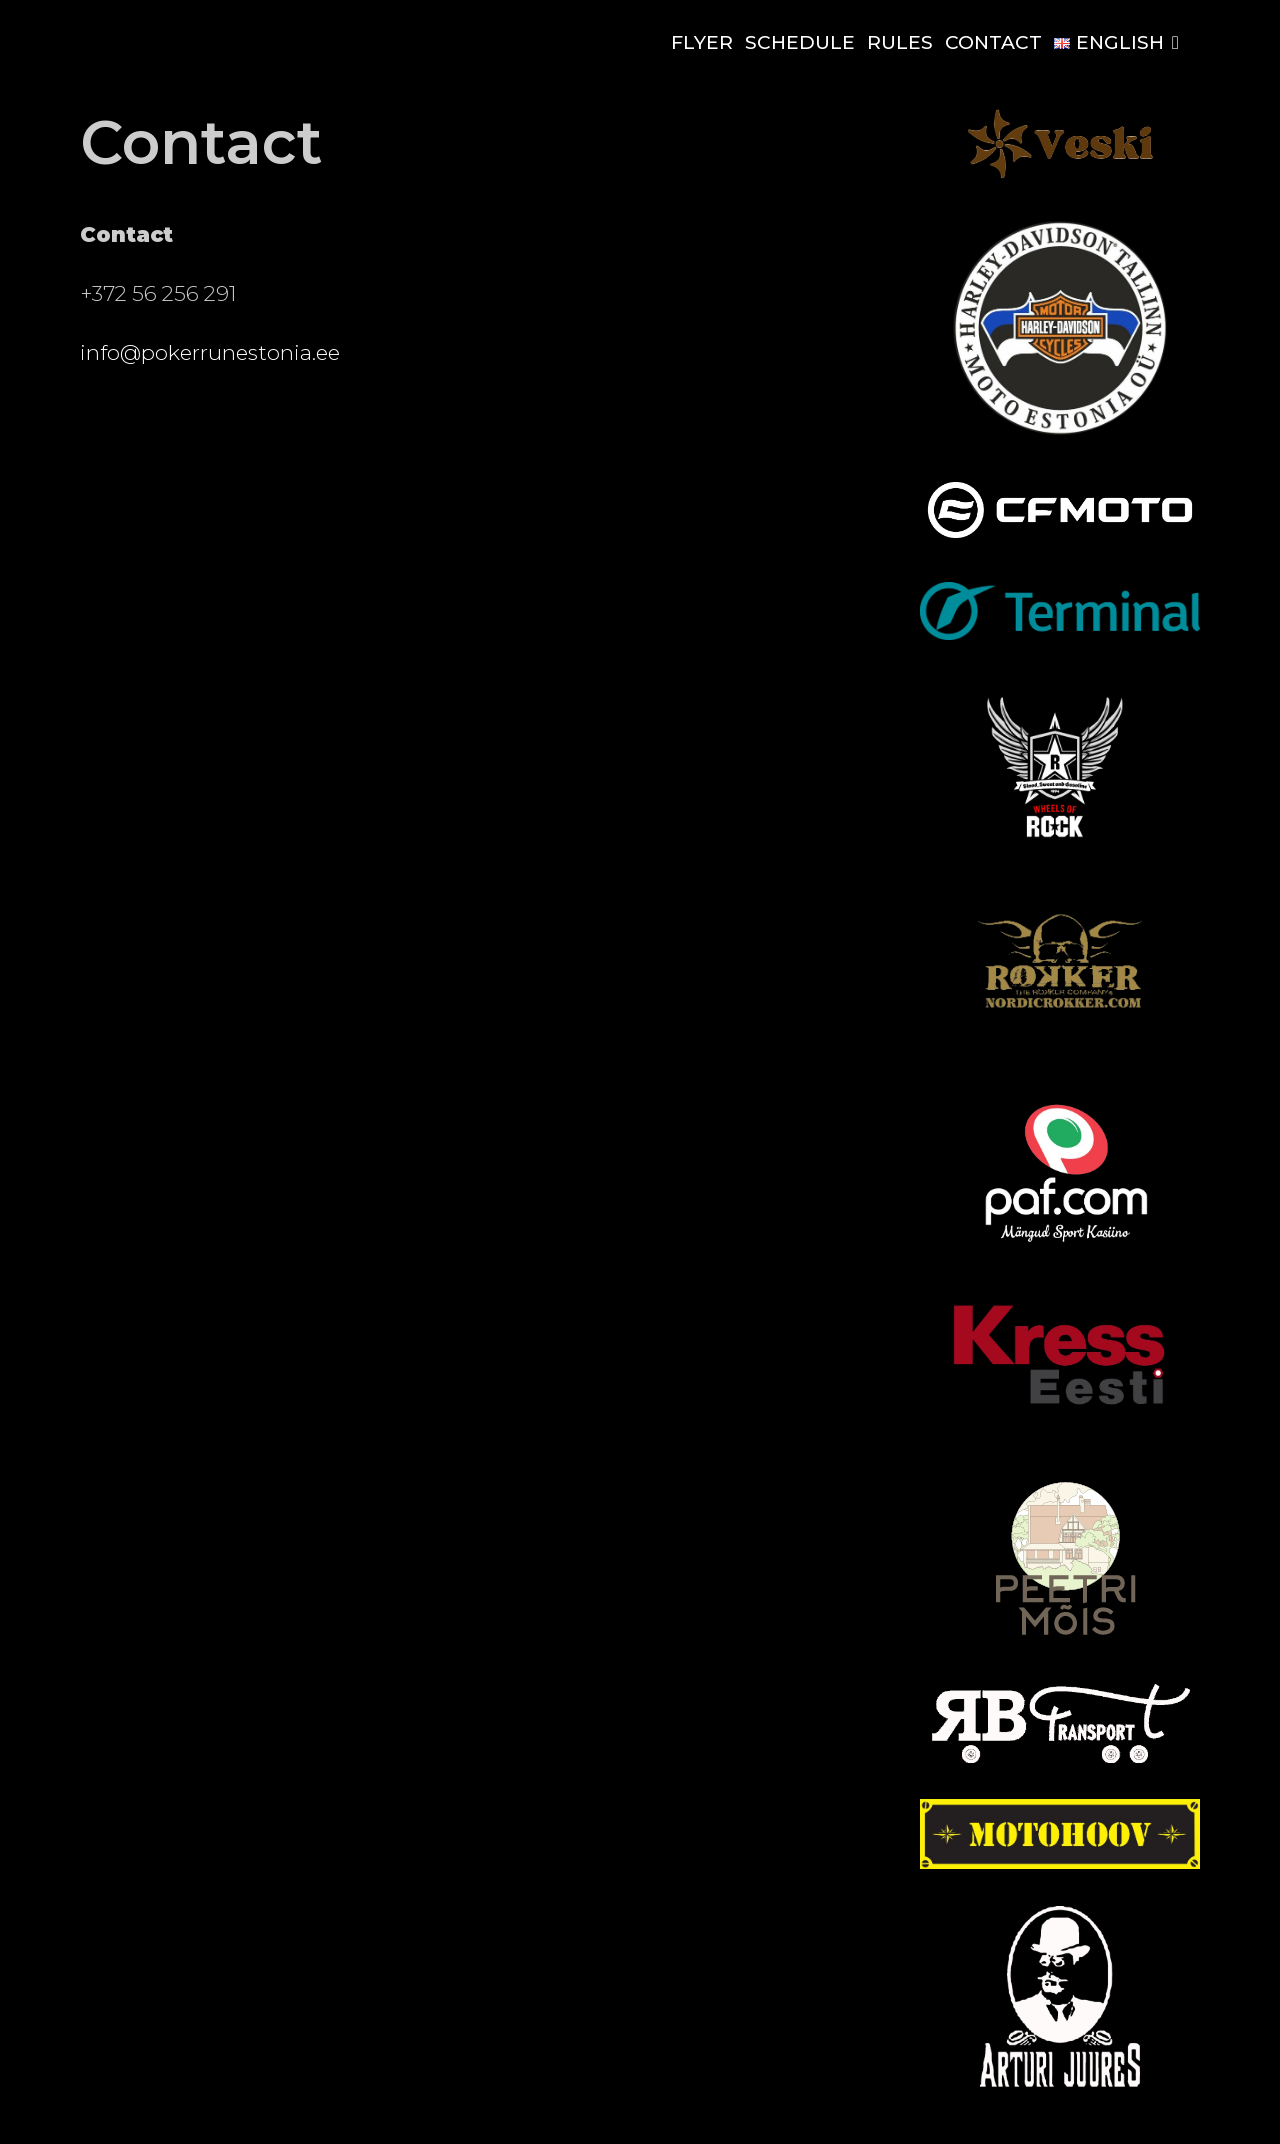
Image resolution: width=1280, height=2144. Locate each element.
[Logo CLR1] (1060, 1863)
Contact (993, 42)
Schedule (800, 42)
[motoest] (1060, 432)
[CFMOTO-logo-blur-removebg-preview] (1060, 540)
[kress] (1060, 1430)
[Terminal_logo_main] (1060, 634)
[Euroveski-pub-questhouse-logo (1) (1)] (1060, 176)
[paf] (1060, 1242)
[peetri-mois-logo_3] (1065, 1636)
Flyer (702, 42)
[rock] (1060, 855)
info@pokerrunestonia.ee (210, 352)
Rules (900, 42)
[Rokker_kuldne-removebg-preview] (1060, 1048)
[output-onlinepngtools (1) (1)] (1060, 2081)
